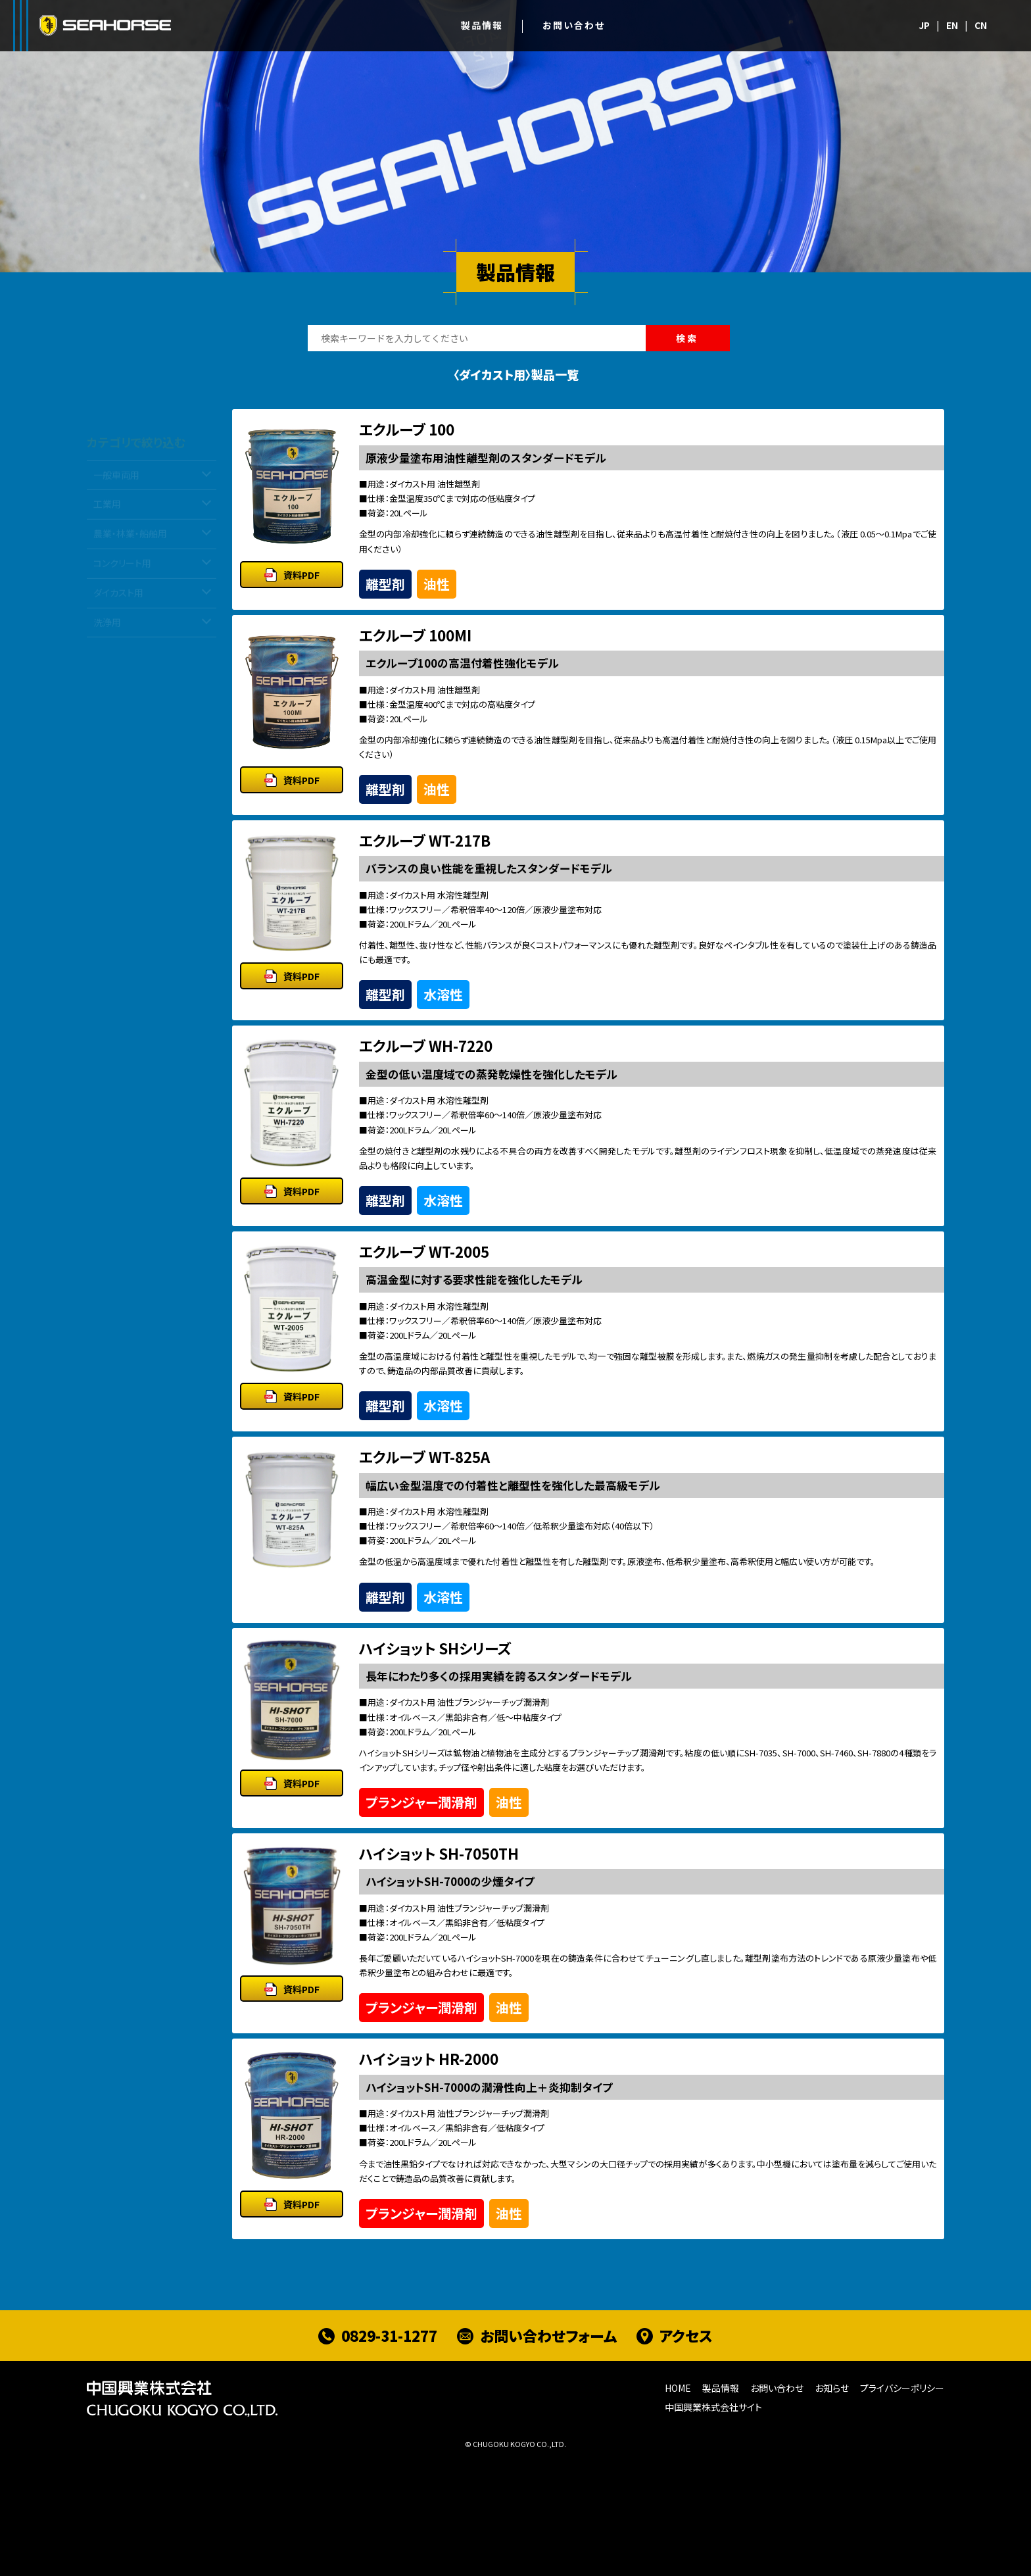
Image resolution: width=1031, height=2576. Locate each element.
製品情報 (482, 25)
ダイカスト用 (118, 601)
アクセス (686, 2453)
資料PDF (301, 588)
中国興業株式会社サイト (713, 2525)
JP (924, 25)
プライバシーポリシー (902, 2506)
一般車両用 (116, 484)
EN (952, 25)
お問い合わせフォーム (548, 2453)
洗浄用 (107, 631)
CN (980, 25)
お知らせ (832, 2506)
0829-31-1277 (389, 2453)
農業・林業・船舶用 (130, 543)
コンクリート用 (122, 572)
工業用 (107, 513)
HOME (678, 2506)
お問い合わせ (573, 25)
